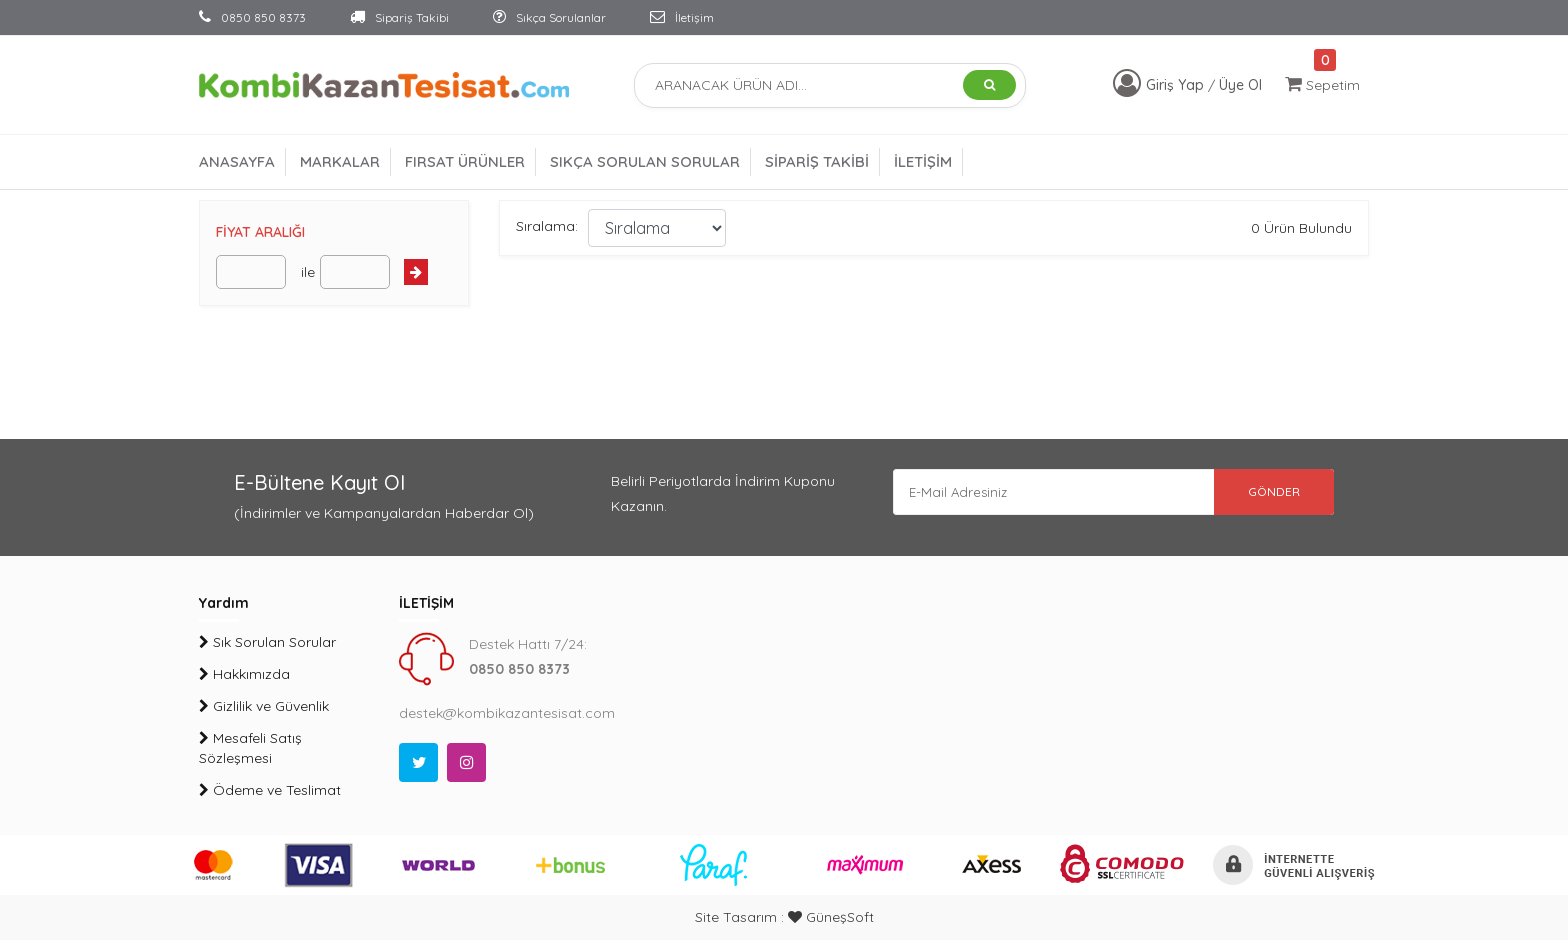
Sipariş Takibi (399, 17)
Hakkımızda (244, 674)
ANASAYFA (237, 161)
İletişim (682, 17)
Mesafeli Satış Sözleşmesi (250, 748)
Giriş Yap (1177, 85)
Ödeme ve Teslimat (270, 790)
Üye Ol (1240, 85)
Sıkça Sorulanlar (549, 17)
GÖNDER (1264, 493)
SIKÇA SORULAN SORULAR (645, 161)
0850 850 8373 (252, 17)
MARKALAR (340, 161)
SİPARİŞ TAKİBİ (817, 161)
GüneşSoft (831, 917)
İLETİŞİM (923, 161)
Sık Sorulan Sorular (267, 642)
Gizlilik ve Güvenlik (264, 706)
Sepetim (1322, 84)
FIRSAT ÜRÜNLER (465, 161)
